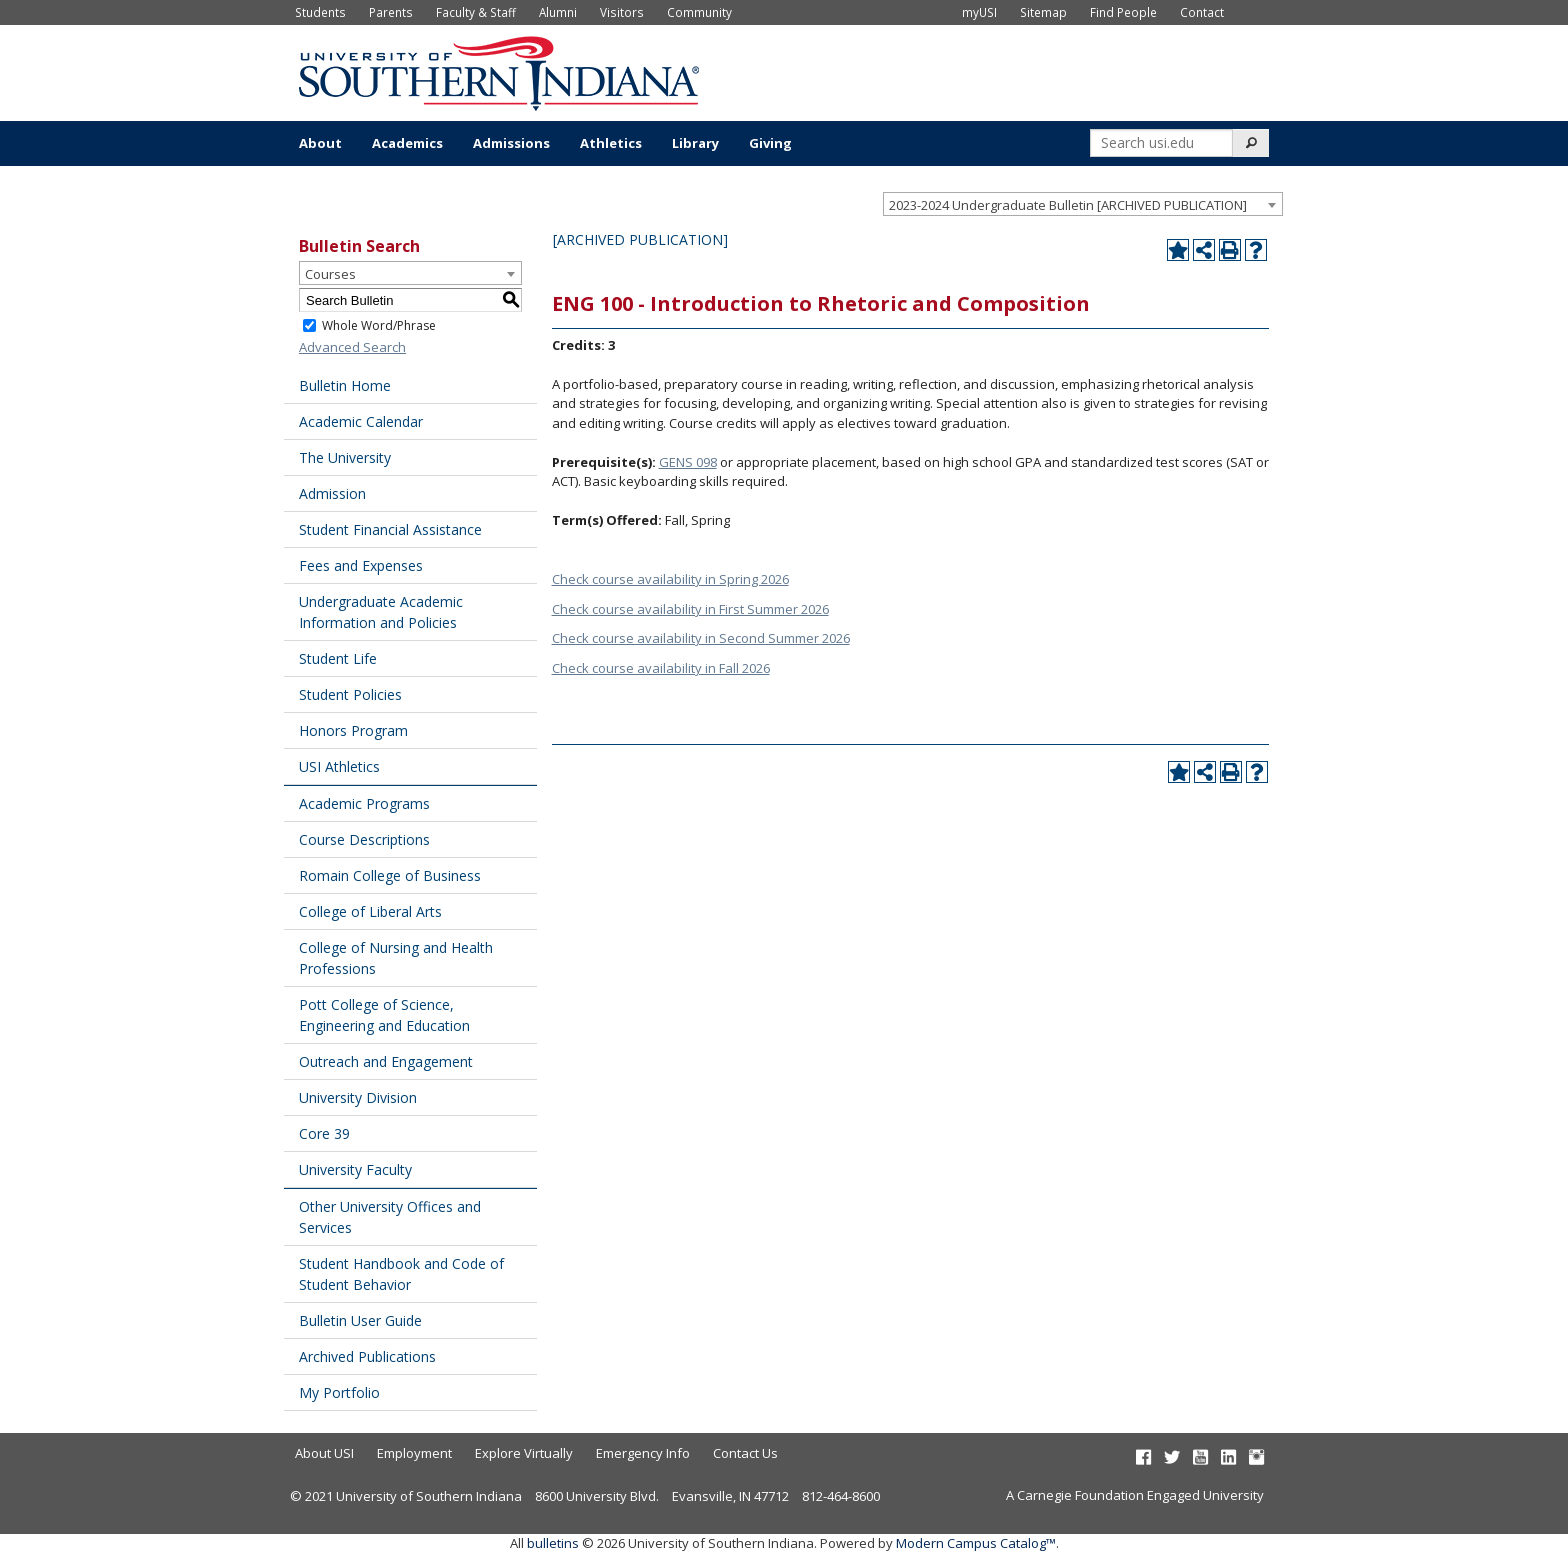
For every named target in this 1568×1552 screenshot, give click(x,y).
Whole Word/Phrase (379, 325)
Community (699, 12)
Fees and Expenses (361, 565)
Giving (770, 143)
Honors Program (353, 730)
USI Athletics (339, 766)
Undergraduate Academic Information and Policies (381, 612)
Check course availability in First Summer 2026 (690, 609)
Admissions (511, 143)
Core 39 (324, 1133)
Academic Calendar (361, 421)
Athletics (611, 143)
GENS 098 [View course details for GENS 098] (688, 462)
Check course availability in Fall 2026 (661, 668)
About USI (324, 1453)
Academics (407, 143)
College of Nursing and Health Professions (396, 958)
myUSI (979, 12)
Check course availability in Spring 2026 (670, 579)
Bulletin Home (345, 385)
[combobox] (1083, 204)
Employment (414, 1453)
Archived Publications (367, 1356)
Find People (1123, 12)
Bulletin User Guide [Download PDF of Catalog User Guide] (360, 1320)
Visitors (622, 12)
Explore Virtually (524, 1453)
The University (345, 457)
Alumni (558, 12)
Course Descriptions (364, 839)
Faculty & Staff (476, 12)
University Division (358, 1097)
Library (695, 143)
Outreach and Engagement (386, 1061)
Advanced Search (352, 347)
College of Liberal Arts (370, 911)
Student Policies (350, 694)
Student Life (338, 658)
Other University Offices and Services (390, 1217)
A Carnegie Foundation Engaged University (1135, 1495)
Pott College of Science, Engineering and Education (384, 1015)
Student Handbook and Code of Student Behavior (401, 1274)
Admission (332, 493)
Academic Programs (364, 803)
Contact (1202, 12)
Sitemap (1043, 12)
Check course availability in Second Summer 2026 (701, 638)
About (320, 143)
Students (320, 12)
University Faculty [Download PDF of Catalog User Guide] (355, 1169)
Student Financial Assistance (390, 529)
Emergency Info (643, 1453)
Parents (391, 12)
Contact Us (745, 1453)
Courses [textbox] (330, 274)
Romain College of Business (390, 875)
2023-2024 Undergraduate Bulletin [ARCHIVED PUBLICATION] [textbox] (1068, 205)
